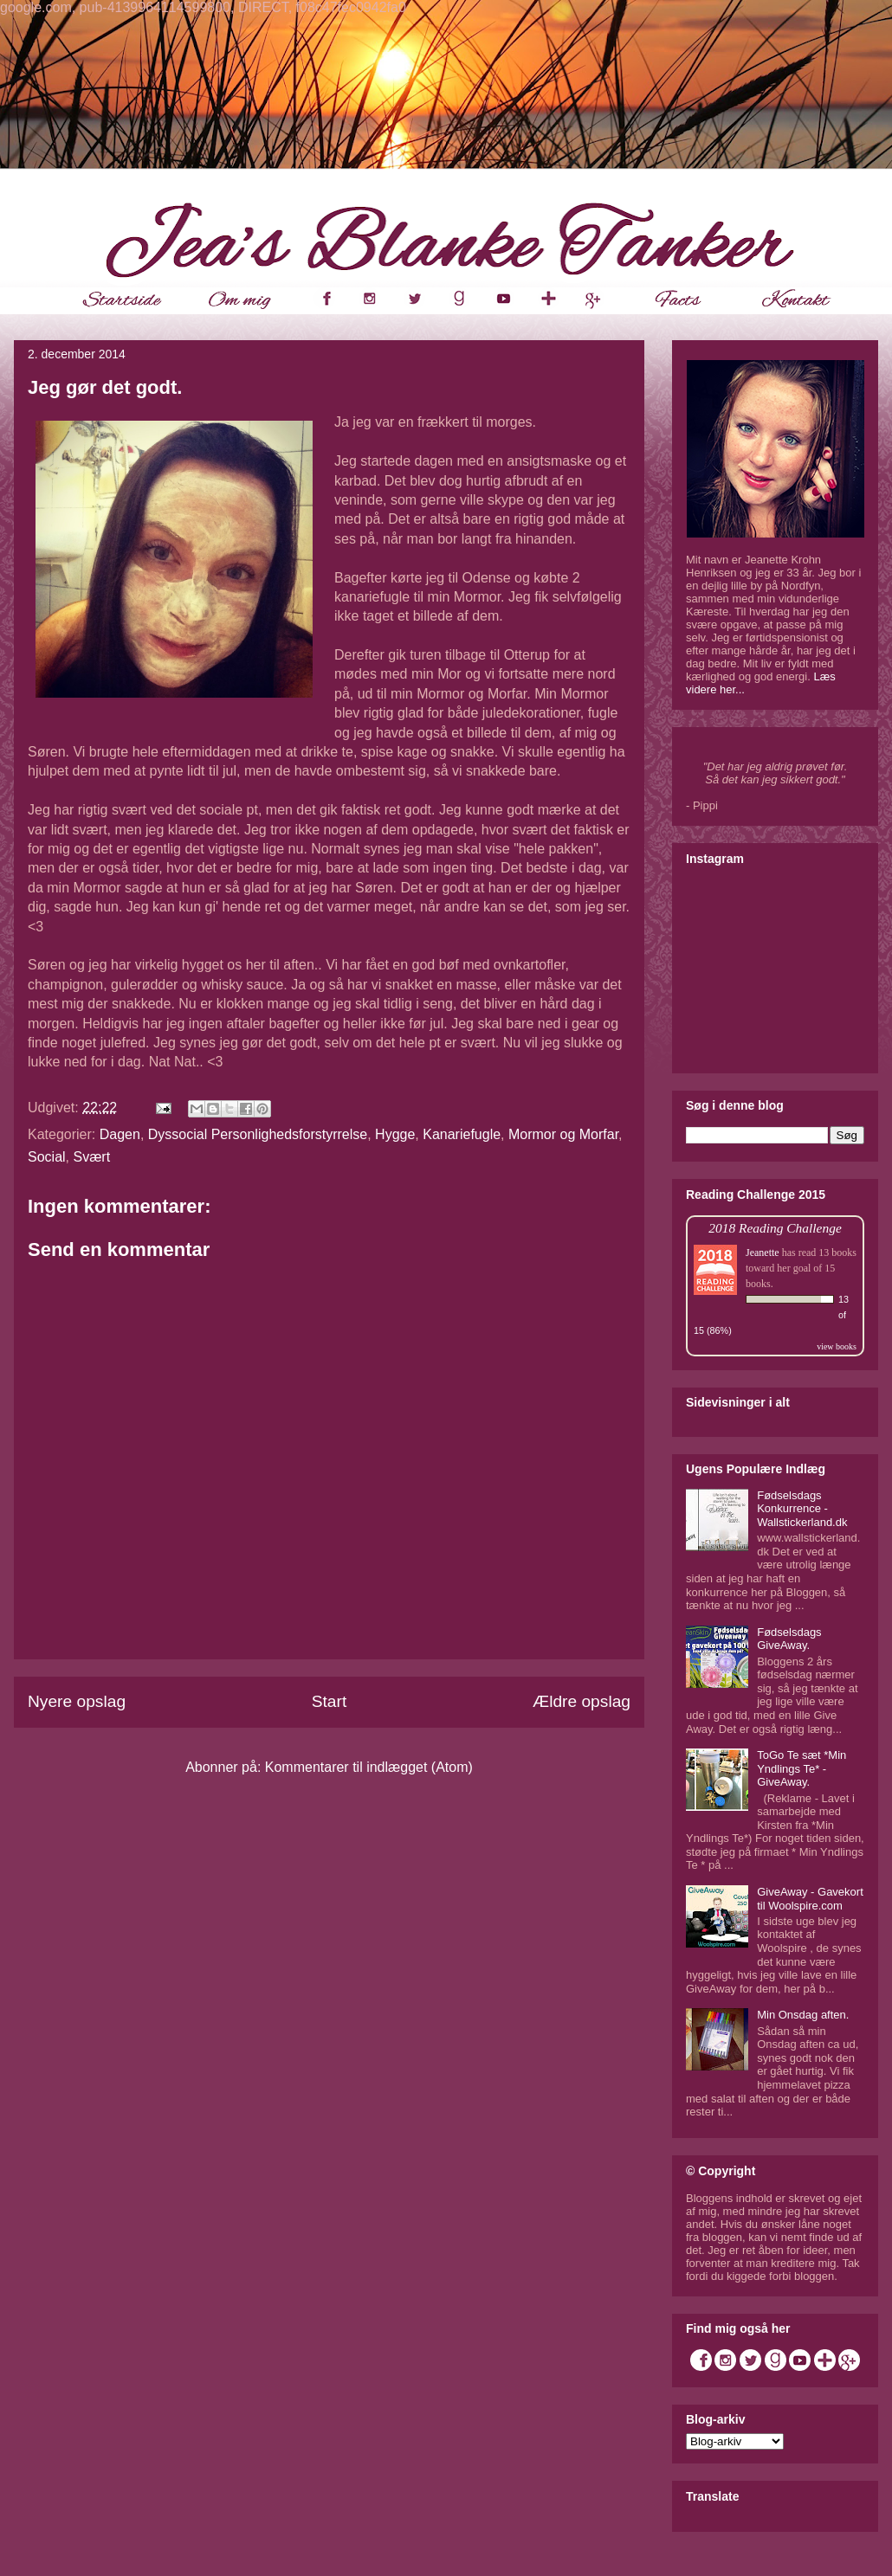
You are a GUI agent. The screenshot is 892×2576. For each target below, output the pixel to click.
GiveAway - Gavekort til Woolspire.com (810, 1898)
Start (329, 1701)
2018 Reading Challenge (775, 1227)
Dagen (120, 1134)
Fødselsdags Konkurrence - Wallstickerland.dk (802, 1509)
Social (47, 1157)
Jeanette (762, 1252)
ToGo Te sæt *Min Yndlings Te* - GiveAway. (801, 1768)
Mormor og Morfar (563, 1134)
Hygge (395, 1134)
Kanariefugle (462, 1134)
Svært (91, 1157)
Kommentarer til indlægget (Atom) (369, 1767)
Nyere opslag (77, 1701)
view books (836, 1346)
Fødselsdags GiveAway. (789, 1639)
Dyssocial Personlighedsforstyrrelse (257, 1134)
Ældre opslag (581, 1701)
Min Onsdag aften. (803, 2014)
